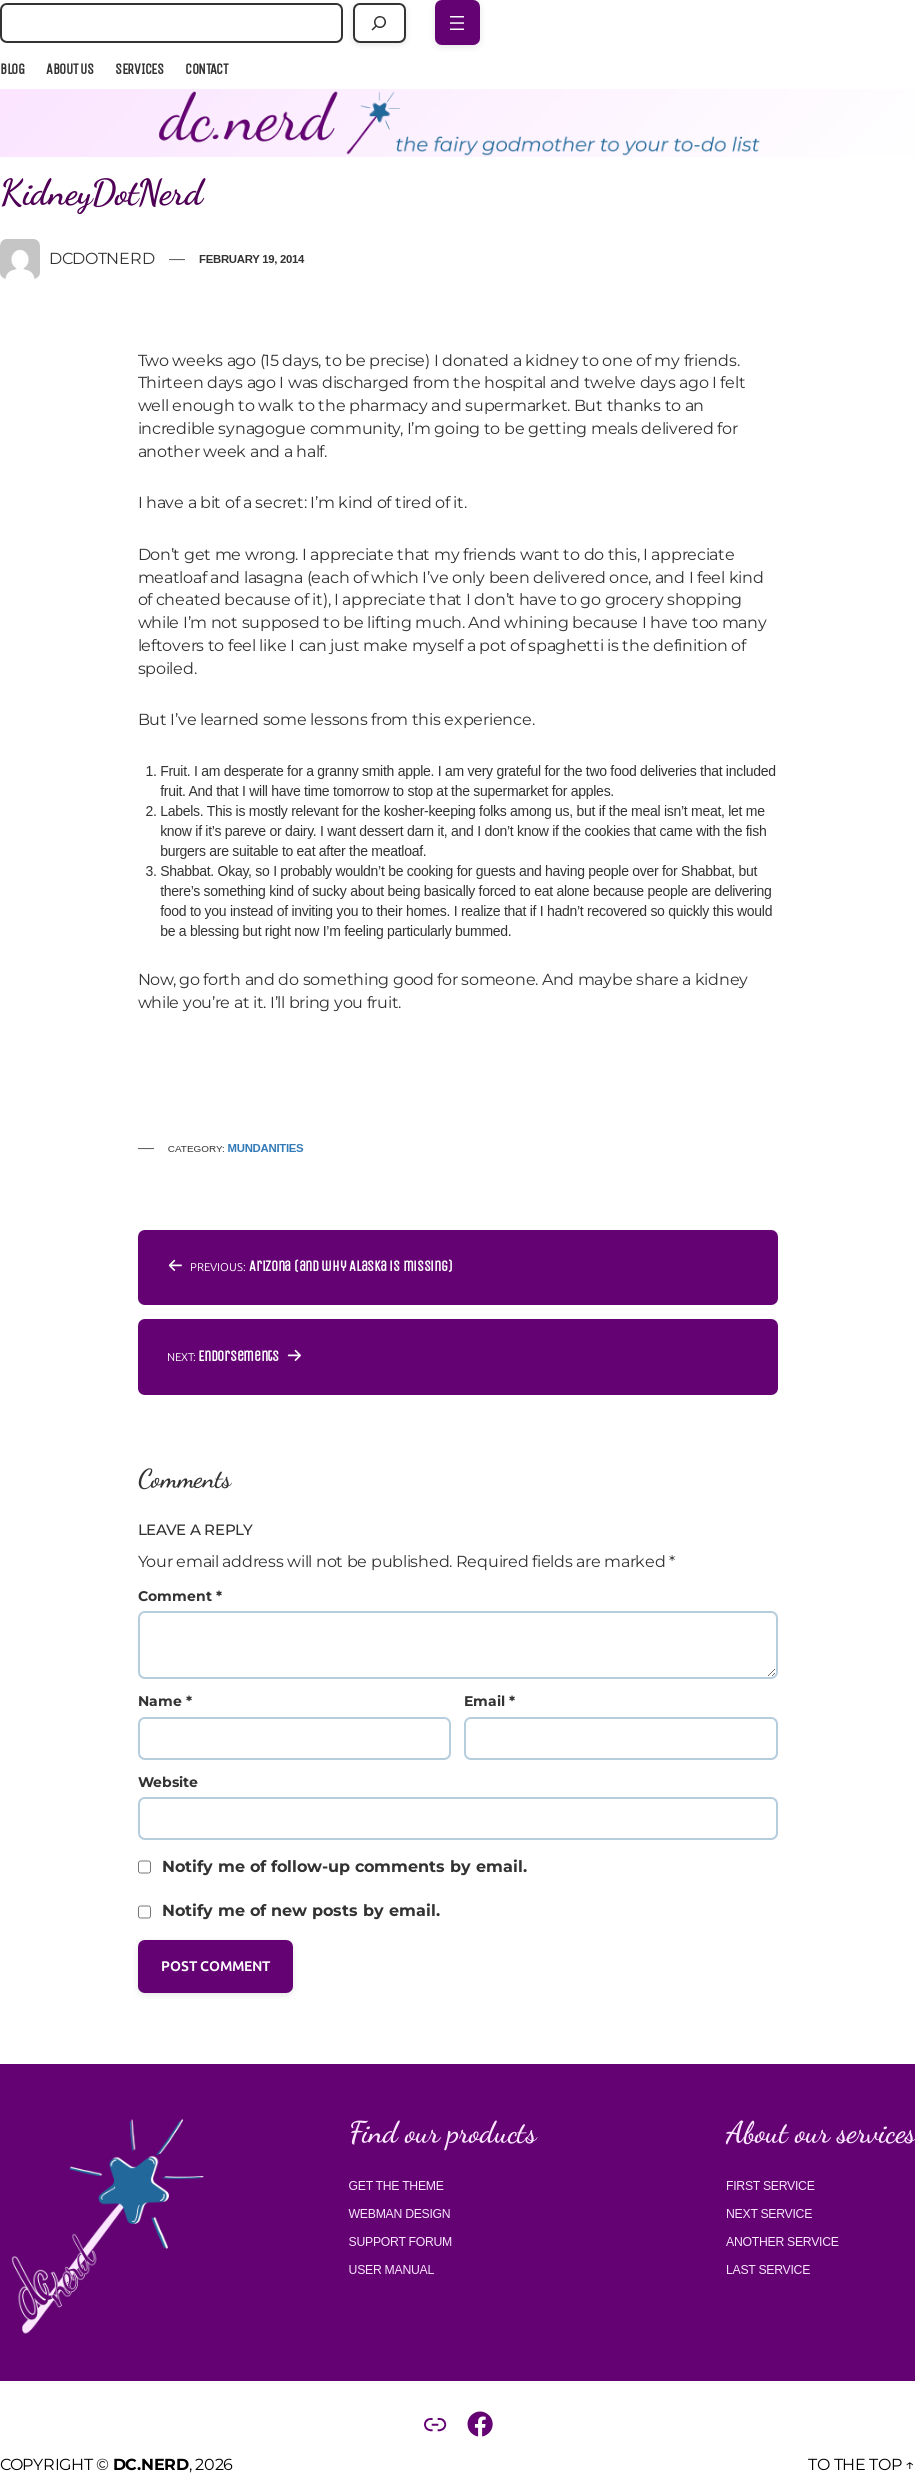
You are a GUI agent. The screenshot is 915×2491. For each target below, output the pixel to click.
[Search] (379, 23)
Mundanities (266, 1148)
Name (165, 1701)
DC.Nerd (151, 2464)
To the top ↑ (861, 2464)
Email (489, 1701)
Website (168, 1782)
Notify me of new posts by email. (301, 1910)
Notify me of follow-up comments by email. (344, 1866)
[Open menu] (457, 22)
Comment (180, 1596)
